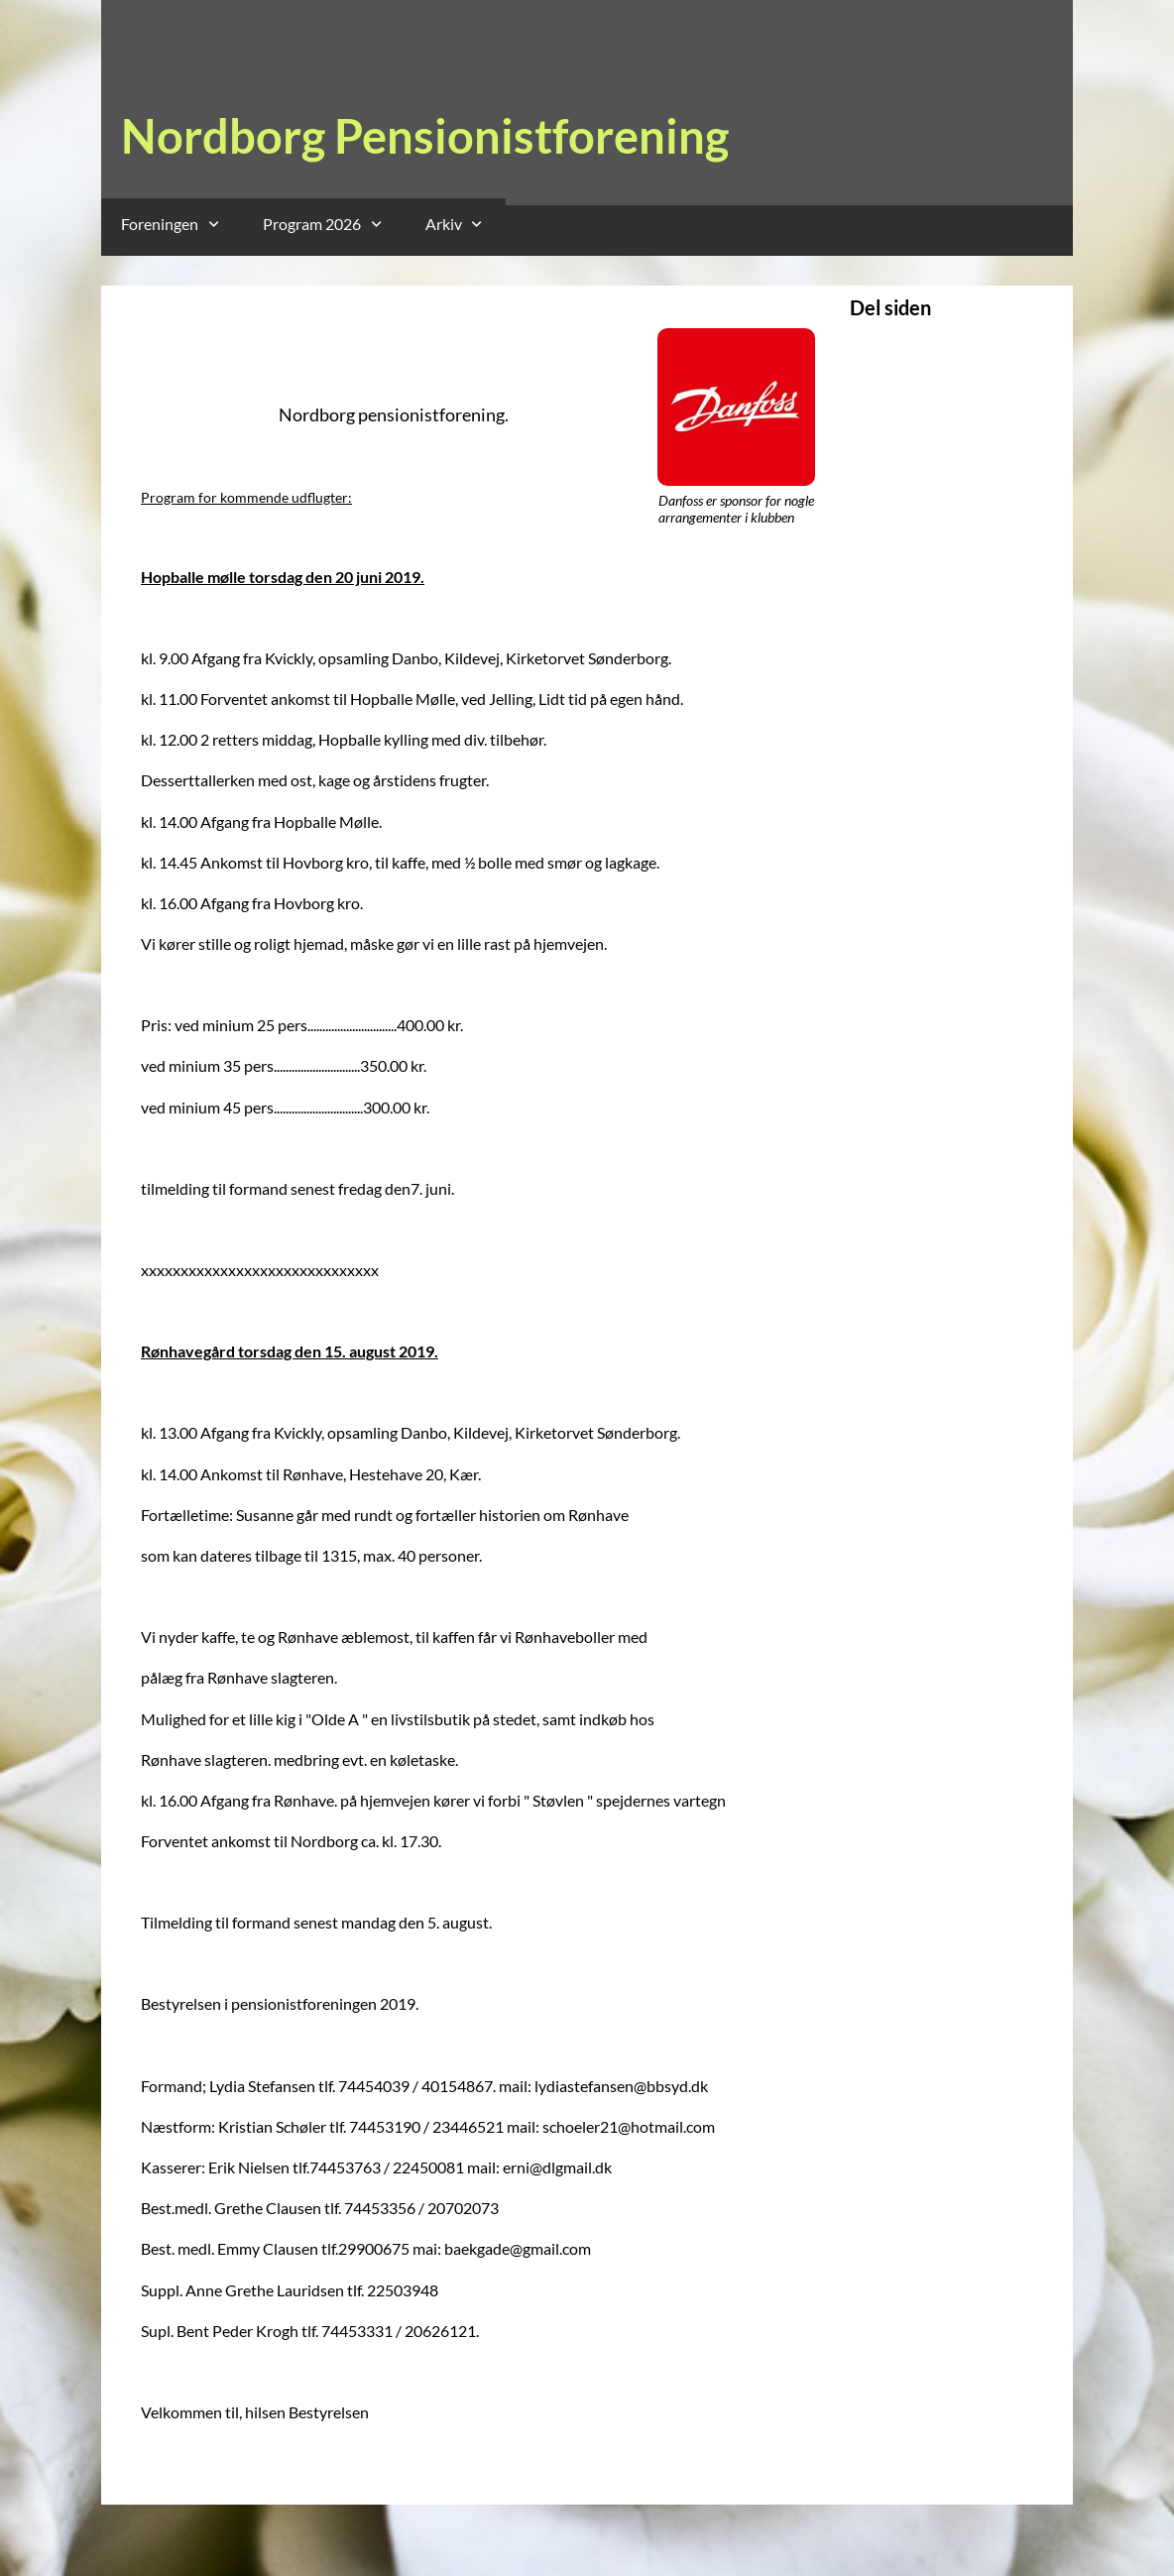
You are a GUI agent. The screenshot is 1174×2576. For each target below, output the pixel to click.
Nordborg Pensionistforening (425, 136)
